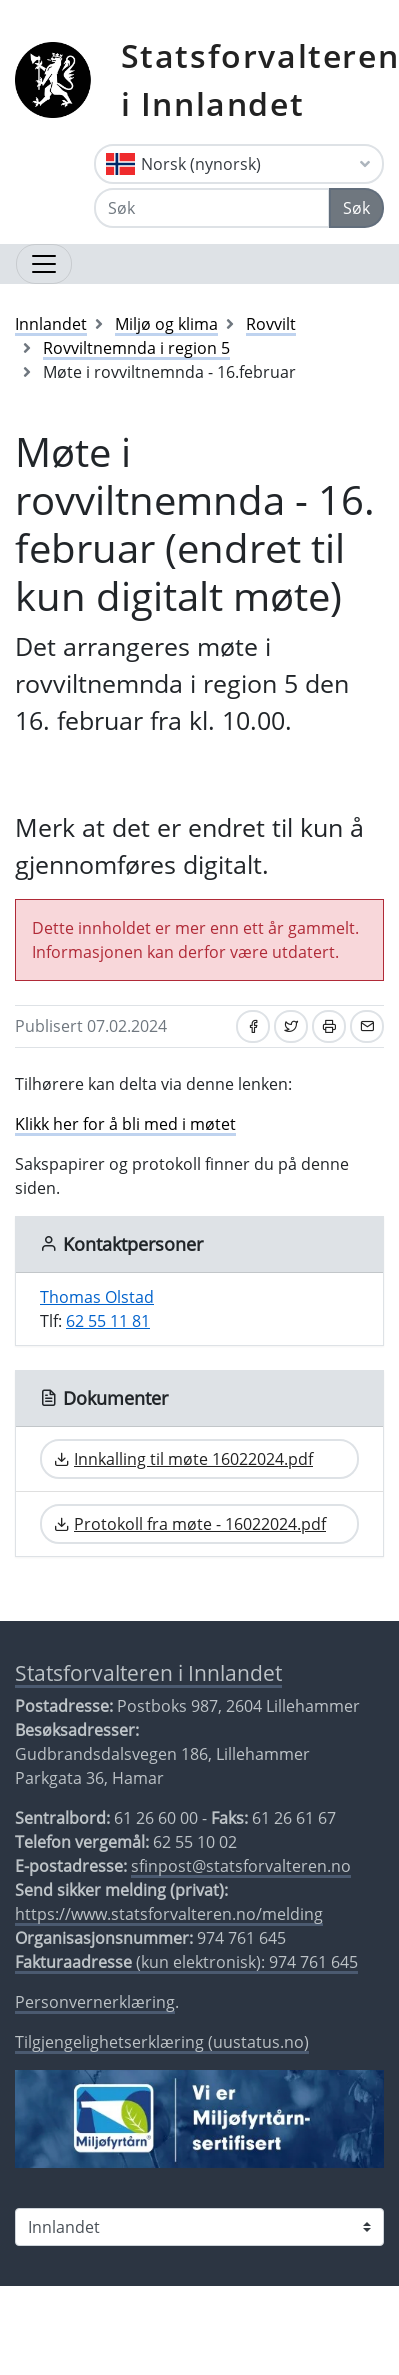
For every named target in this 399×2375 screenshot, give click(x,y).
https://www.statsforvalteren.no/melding (169, 1914)
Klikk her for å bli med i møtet (125, 1124)
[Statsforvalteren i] (199, 2227)
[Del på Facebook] (253, 1026)
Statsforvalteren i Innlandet (148, 1673)
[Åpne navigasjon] (44, 264)
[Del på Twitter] (291, 1026)
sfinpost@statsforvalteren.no (241, 1866)
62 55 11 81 (108, 1321)
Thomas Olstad (97, 1297)
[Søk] (212, 208)
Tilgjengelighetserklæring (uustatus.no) (162, 2042)
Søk (356, 208)
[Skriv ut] (329, 1026)
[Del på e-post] (367, 1026)
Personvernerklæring (95, 2002)
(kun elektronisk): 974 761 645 (186, 1962)
